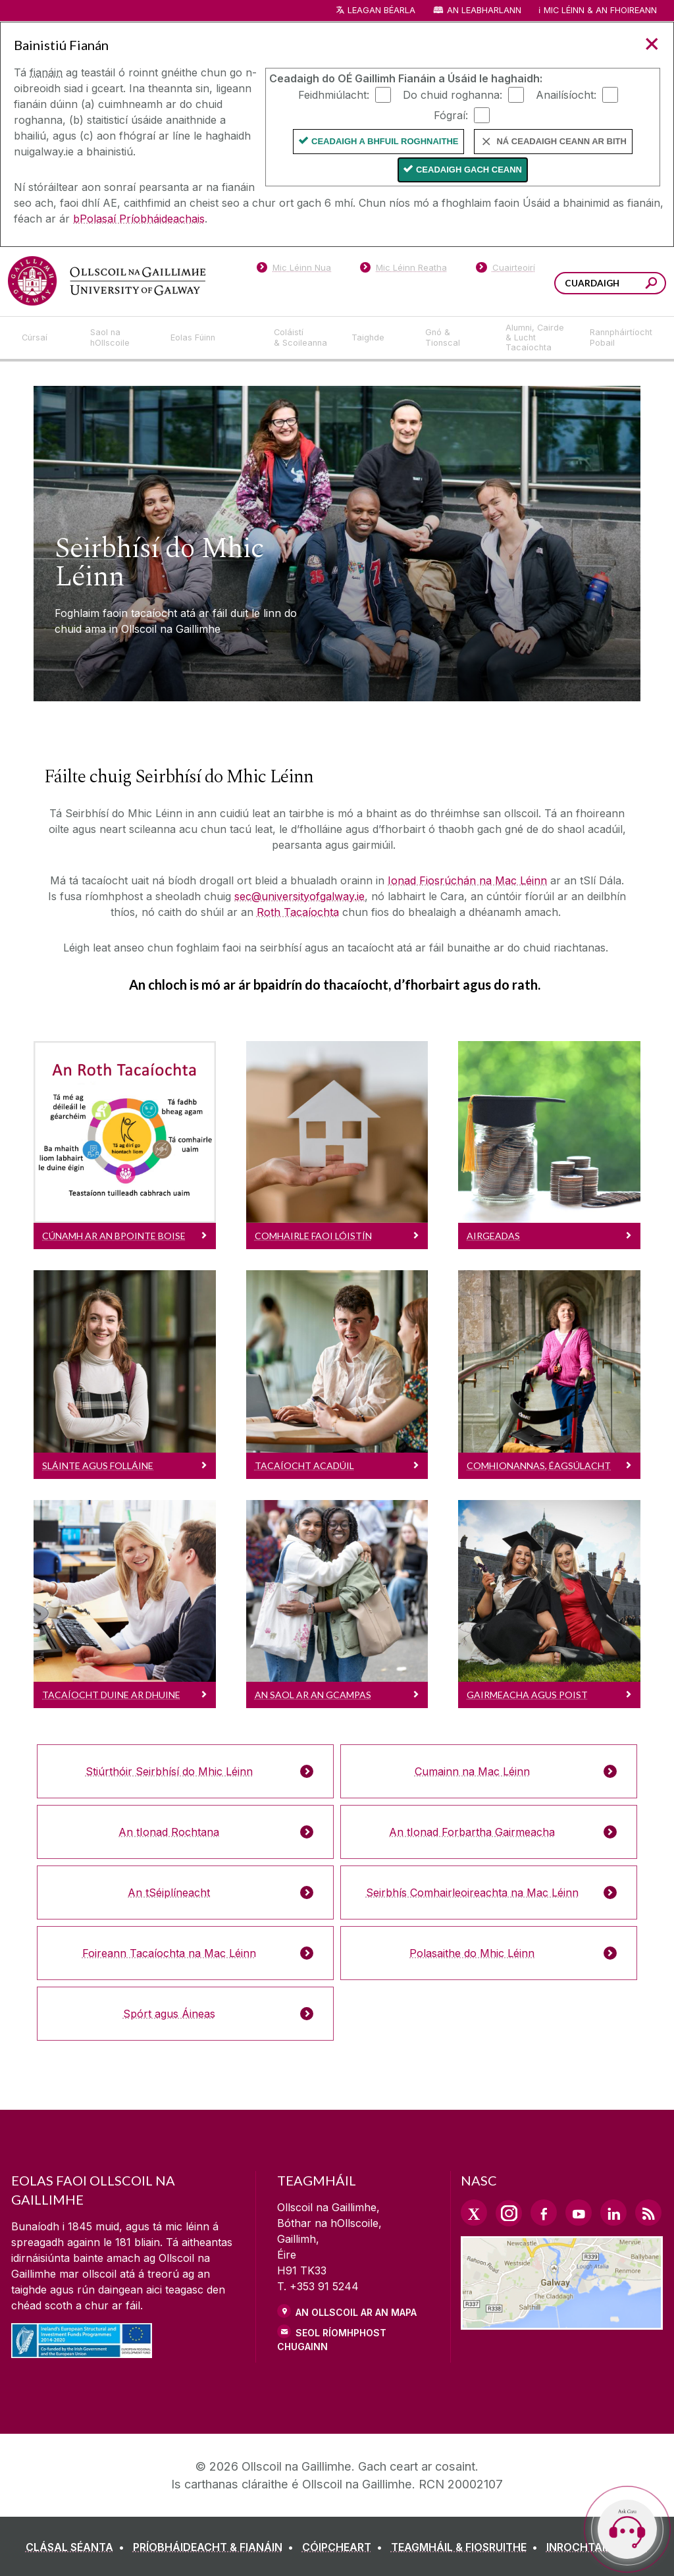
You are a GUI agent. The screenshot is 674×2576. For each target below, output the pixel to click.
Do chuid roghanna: (452, 94)
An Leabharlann (484, 10)
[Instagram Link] (509, 2213)
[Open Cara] (627, 2529)
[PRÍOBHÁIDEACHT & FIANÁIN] (216, 2547)
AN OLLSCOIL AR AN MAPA (356, 2312)
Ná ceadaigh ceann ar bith (561, 141)
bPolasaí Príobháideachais (139, 218)
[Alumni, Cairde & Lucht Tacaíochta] (537, 338)
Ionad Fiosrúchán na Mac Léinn (467, 880)
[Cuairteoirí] (505, 270)
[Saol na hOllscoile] (120, 338)
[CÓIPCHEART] (345, 2547)
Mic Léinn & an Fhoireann (600, 10)
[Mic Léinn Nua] (294, 270)
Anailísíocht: (566, 94)
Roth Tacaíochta (298, 912)
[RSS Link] (648, 2212)
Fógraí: (451, 114)
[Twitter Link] (474, 2212)
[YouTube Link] (578, 2212)
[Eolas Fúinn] (212, 338)
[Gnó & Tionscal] (455, 338)
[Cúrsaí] (45, 338)
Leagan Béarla (381, 10)
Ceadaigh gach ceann (469, 169)
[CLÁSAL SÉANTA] (78, 2547)
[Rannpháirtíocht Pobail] (621, 338)
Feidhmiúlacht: (333, 94)
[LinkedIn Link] (613, 2212)
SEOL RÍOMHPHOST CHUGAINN (331, 2339)
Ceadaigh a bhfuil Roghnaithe (384, 141)
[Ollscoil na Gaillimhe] (106, 281)
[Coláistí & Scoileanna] (302, 338)
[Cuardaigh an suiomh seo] (651, 285)
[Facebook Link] (544, 2212)
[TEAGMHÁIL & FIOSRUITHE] (467, 2547)
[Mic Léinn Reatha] (404, 270)
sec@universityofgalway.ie (299, 896)
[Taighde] (378, 338)
